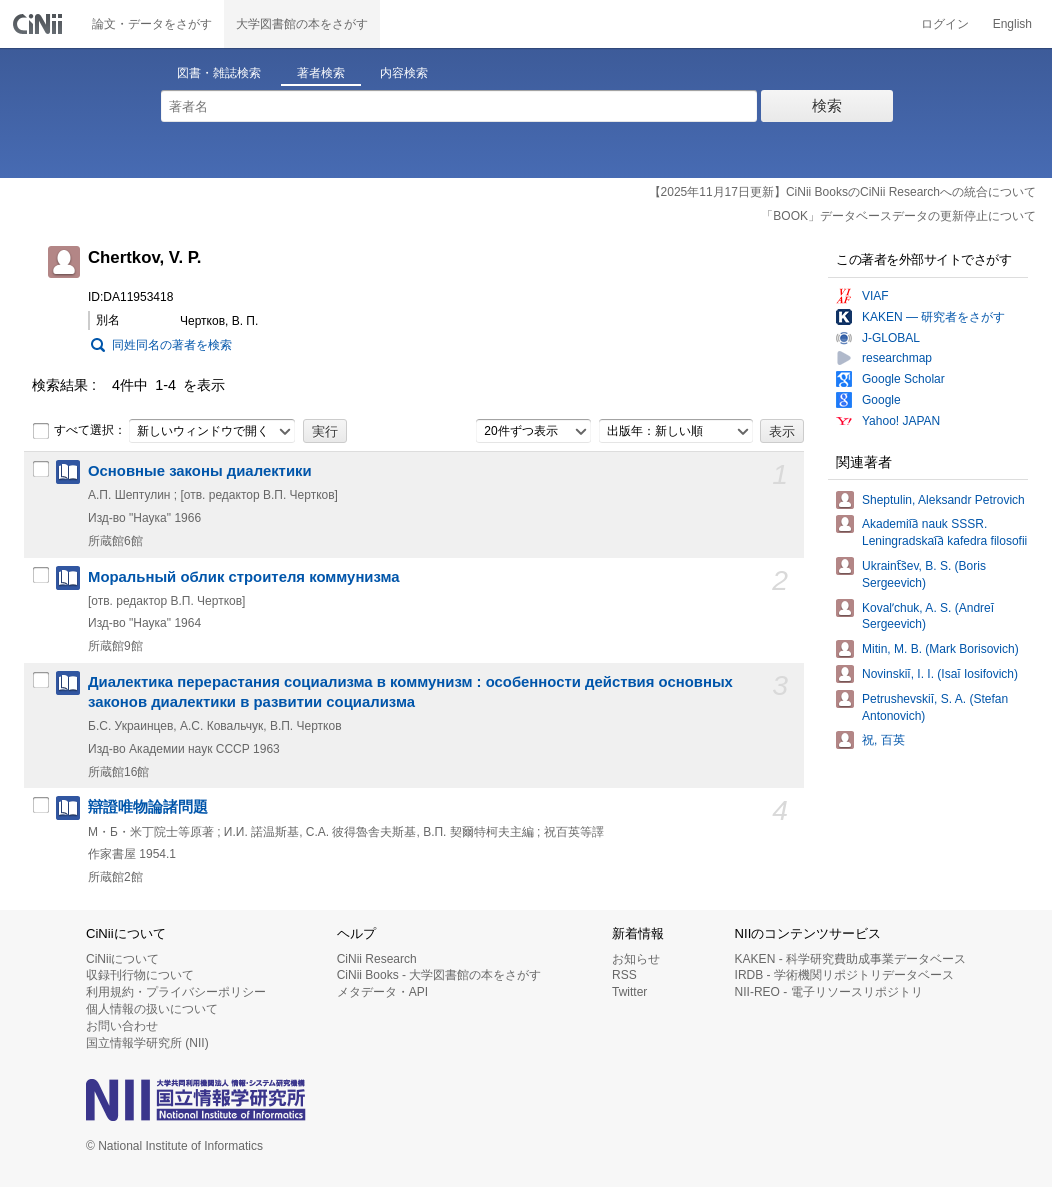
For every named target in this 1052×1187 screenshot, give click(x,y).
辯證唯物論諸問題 (148, 807)
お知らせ (636, 959)
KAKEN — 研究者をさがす (933, 317)
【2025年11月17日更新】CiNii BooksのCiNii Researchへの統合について (842, 192)
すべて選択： (79, 431)
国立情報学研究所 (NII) (147, 1043)
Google (881, 400)
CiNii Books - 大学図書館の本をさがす (439, 975)
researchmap (897, 358)
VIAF (875, 296)
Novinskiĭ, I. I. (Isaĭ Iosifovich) (940, 674)
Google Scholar (903, 379)
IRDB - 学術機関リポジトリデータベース (844, 975)
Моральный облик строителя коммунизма (244, 577)
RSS (624, 975)
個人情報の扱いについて (152, 1009)
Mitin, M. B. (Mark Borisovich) (940, 649)
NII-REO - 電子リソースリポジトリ (829, 992)
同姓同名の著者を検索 (172, 345)
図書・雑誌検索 (219, 73)
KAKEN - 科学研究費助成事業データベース (850, 959)
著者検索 (321, 73)
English (1012, 24)
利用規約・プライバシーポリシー (176, 992)
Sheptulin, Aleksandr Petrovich (943, 500)
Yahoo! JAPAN (901, 421)
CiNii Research (377, 959)
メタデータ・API (382, 992)
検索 (827, 105)
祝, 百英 (883, 740)
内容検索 (404, 73)
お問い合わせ (122, 1026)
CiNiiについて (122, 959)
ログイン (945, 24)
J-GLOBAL (891, 338)
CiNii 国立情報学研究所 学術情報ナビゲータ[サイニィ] (40, 24)
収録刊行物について (140, 975)
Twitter (629, 992)
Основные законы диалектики (200, 471)
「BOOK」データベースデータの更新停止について (898, 216)
